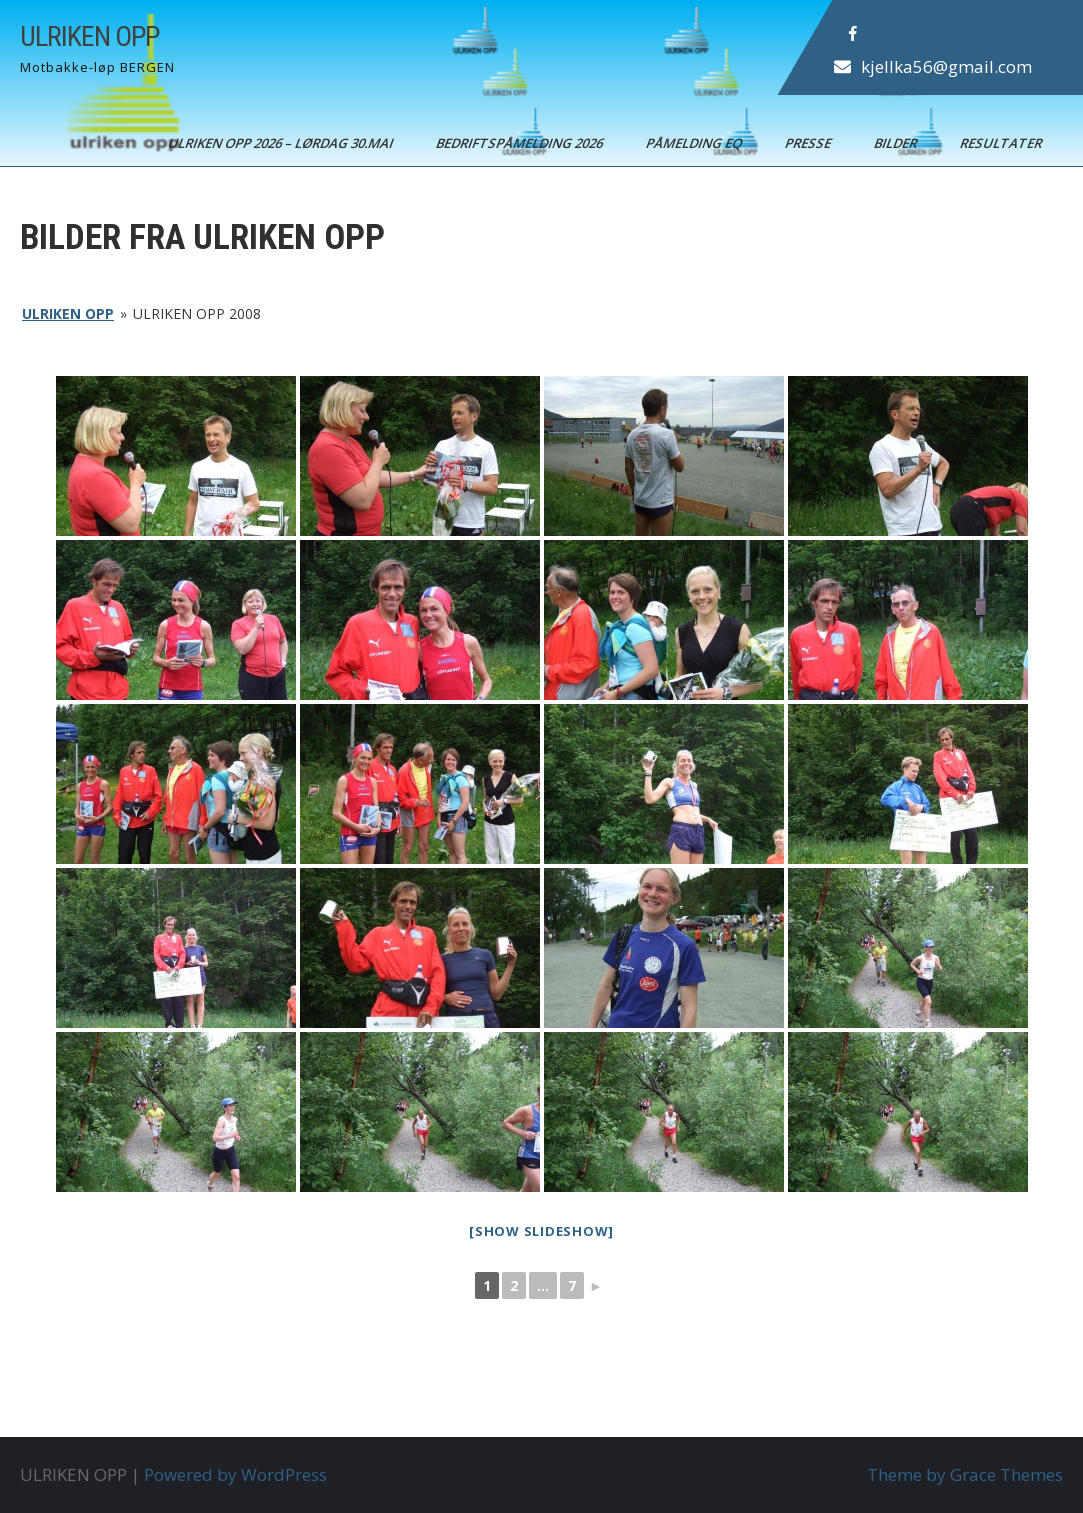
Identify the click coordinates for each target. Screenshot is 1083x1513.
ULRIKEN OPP (89, 36)
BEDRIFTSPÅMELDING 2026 (521, 143)
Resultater (1002, 143)
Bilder (897, 143)
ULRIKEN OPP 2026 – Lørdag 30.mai (282, 143)
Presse (809, 143)
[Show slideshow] (541, 1231)
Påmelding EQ (695, 143)
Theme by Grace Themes (965, 1474)
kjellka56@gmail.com (946, 66)
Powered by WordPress (235, 1474)
